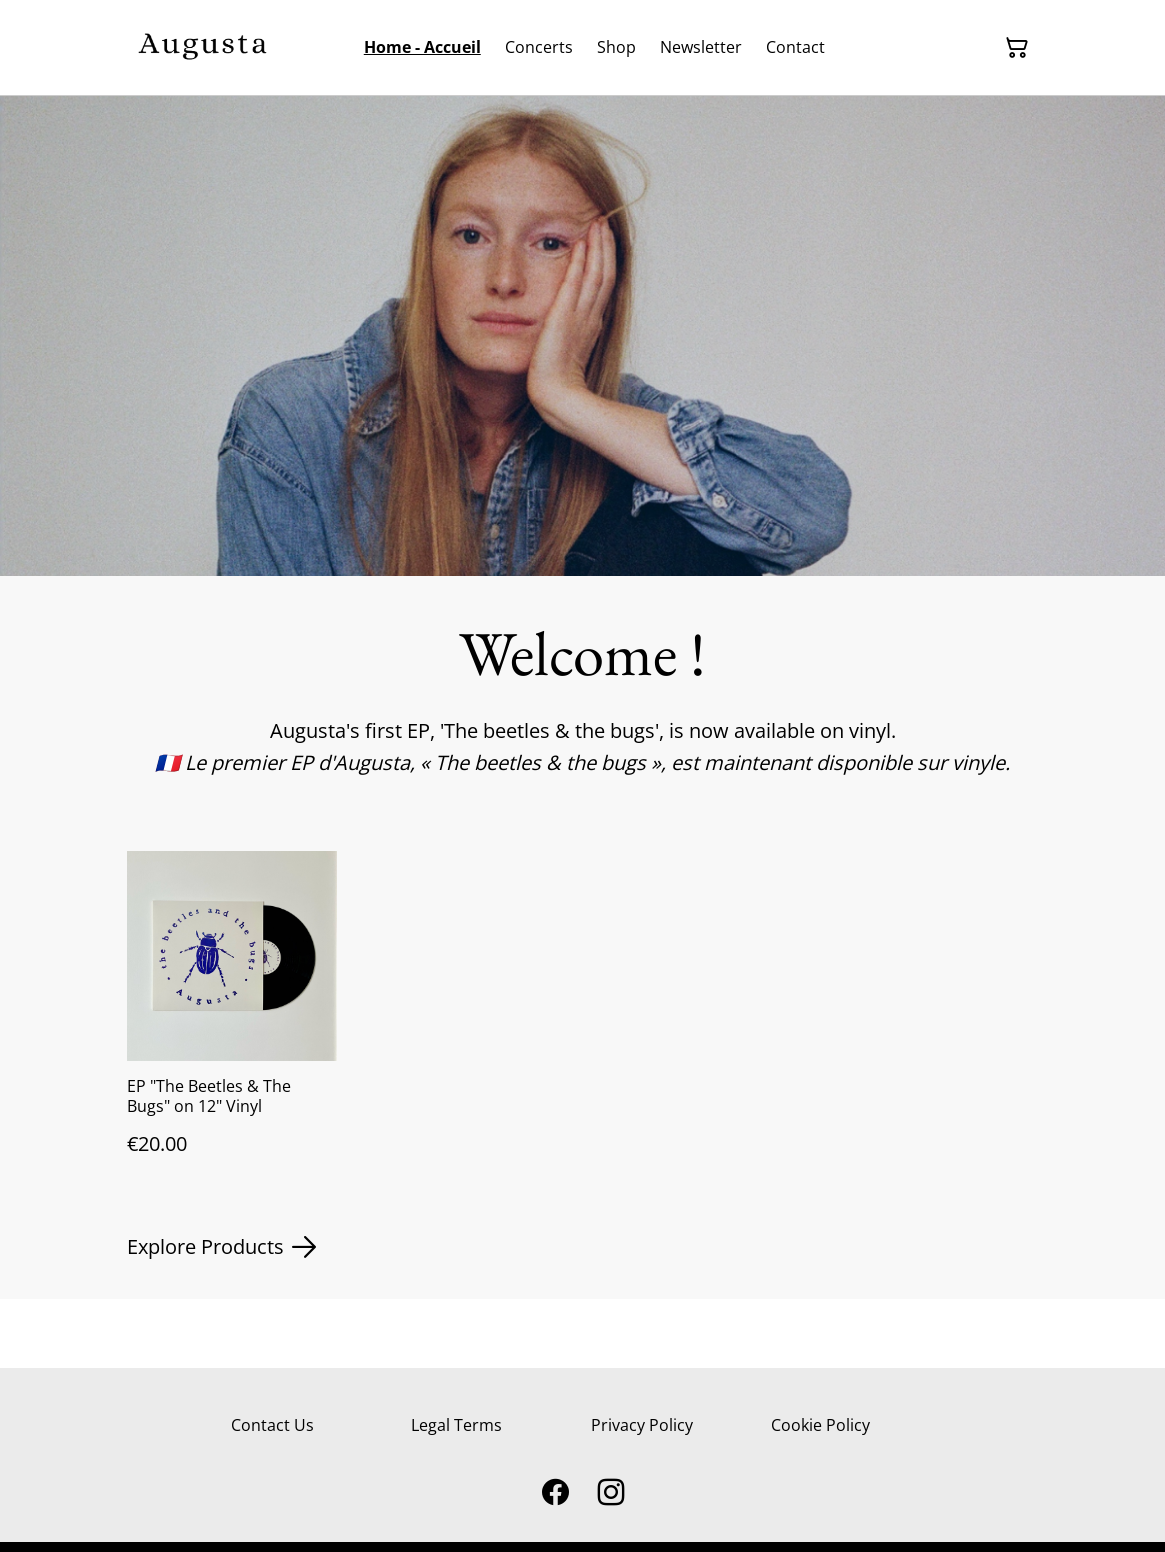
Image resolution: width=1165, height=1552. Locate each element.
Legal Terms (456, 1425)
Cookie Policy (820, 1425)
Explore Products (221, 1247)
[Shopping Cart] (1017, 48)
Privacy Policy (642, 1425)
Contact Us (272, 1425)
